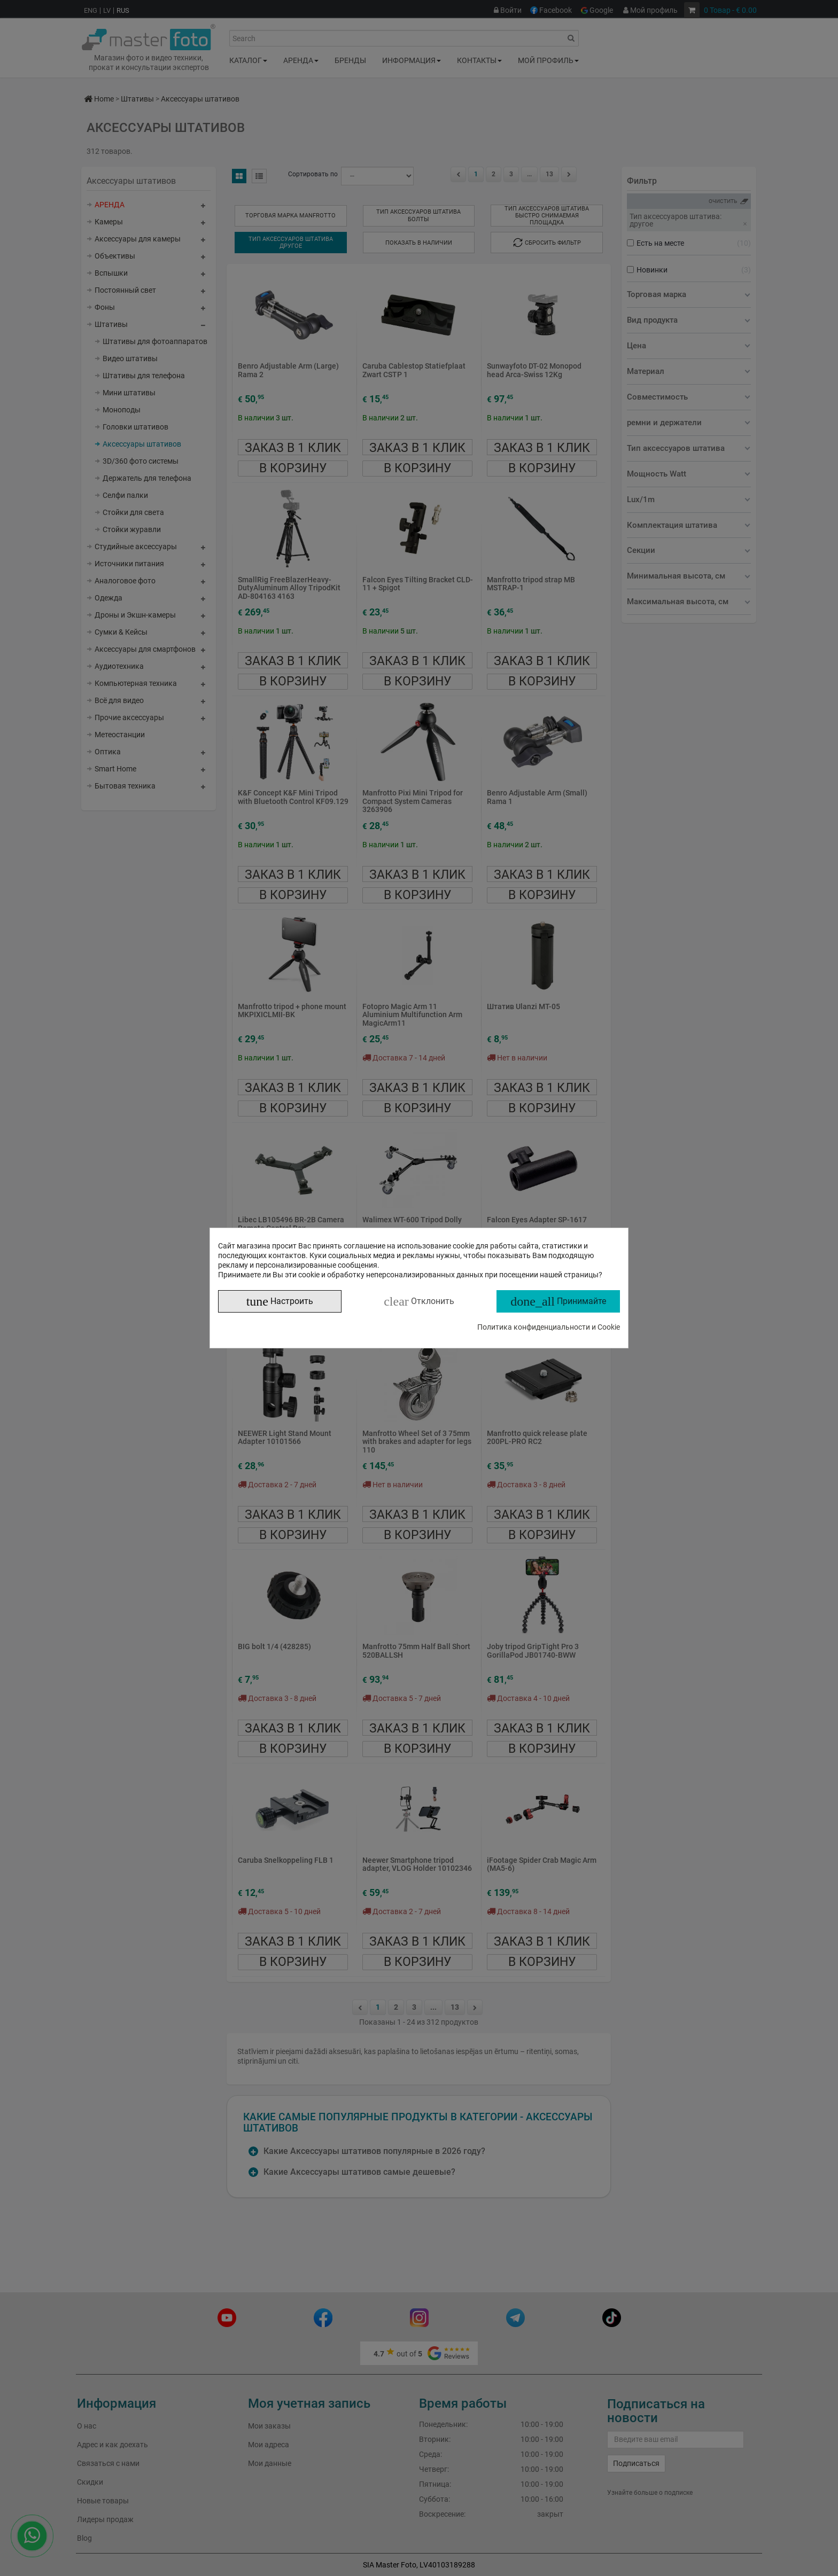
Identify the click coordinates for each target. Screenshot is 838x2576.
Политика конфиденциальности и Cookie (548, 1327)
